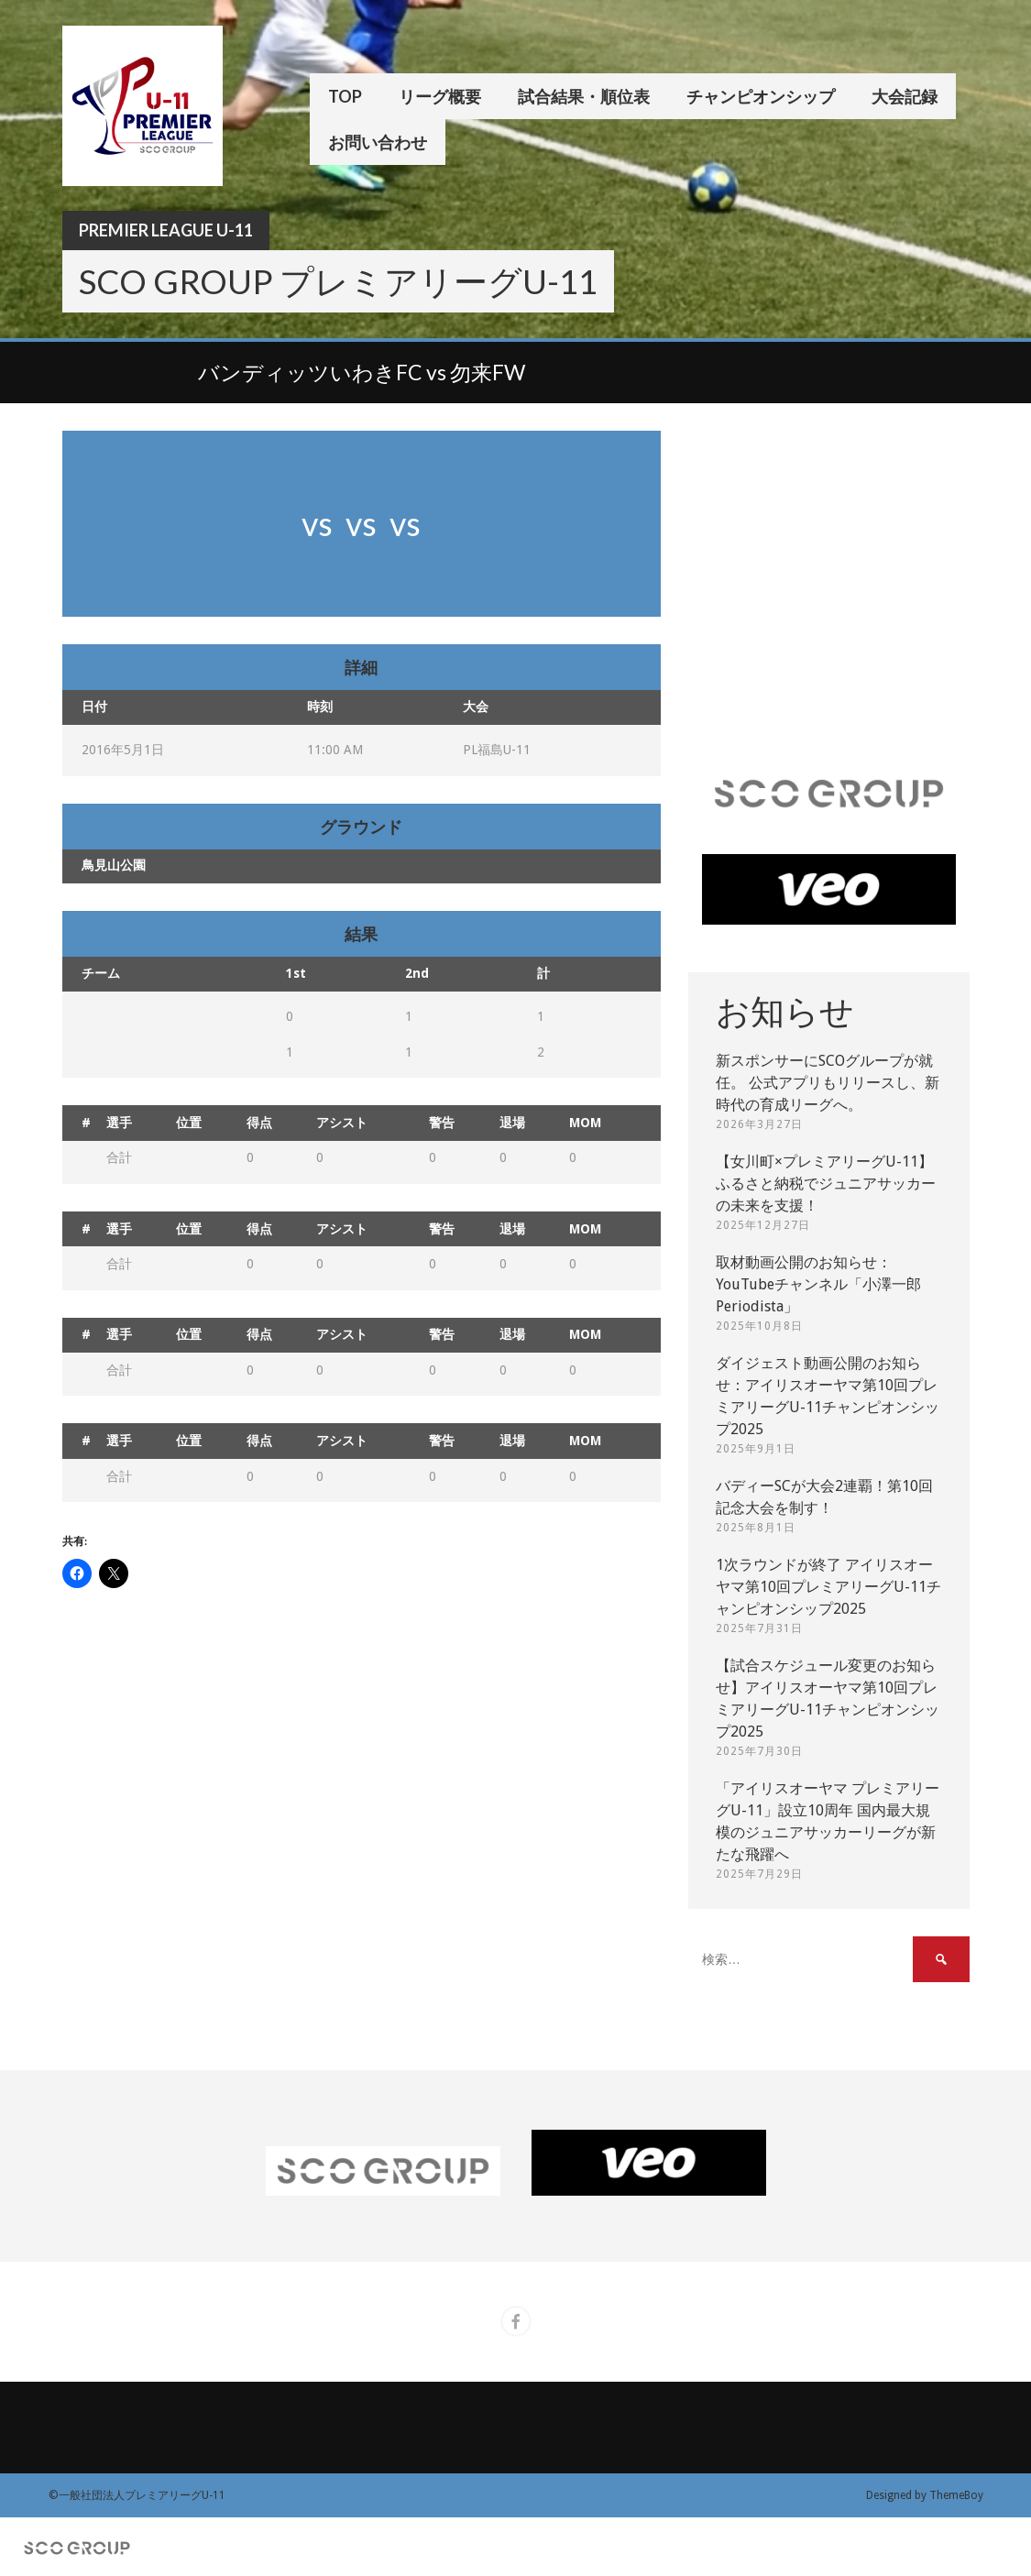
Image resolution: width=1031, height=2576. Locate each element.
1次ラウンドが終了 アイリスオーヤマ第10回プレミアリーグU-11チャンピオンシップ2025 (828, 1586)
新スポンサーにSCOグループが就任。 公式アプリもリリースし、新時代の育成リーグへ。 (827, 1082)
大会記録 (905, 96)
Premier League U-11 (166, 230)
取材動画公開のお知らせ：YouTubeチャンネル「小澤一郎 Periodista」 (818, 1284)
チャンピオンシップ (760, 96)
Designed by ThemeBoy (924, 2495)
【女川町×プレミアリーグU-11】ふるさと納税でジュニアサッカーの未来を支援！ (826, 1183)
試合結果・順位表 (584, 96)
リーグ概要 (440, 96)
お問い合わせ (377, 142)
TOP (345, 96)
